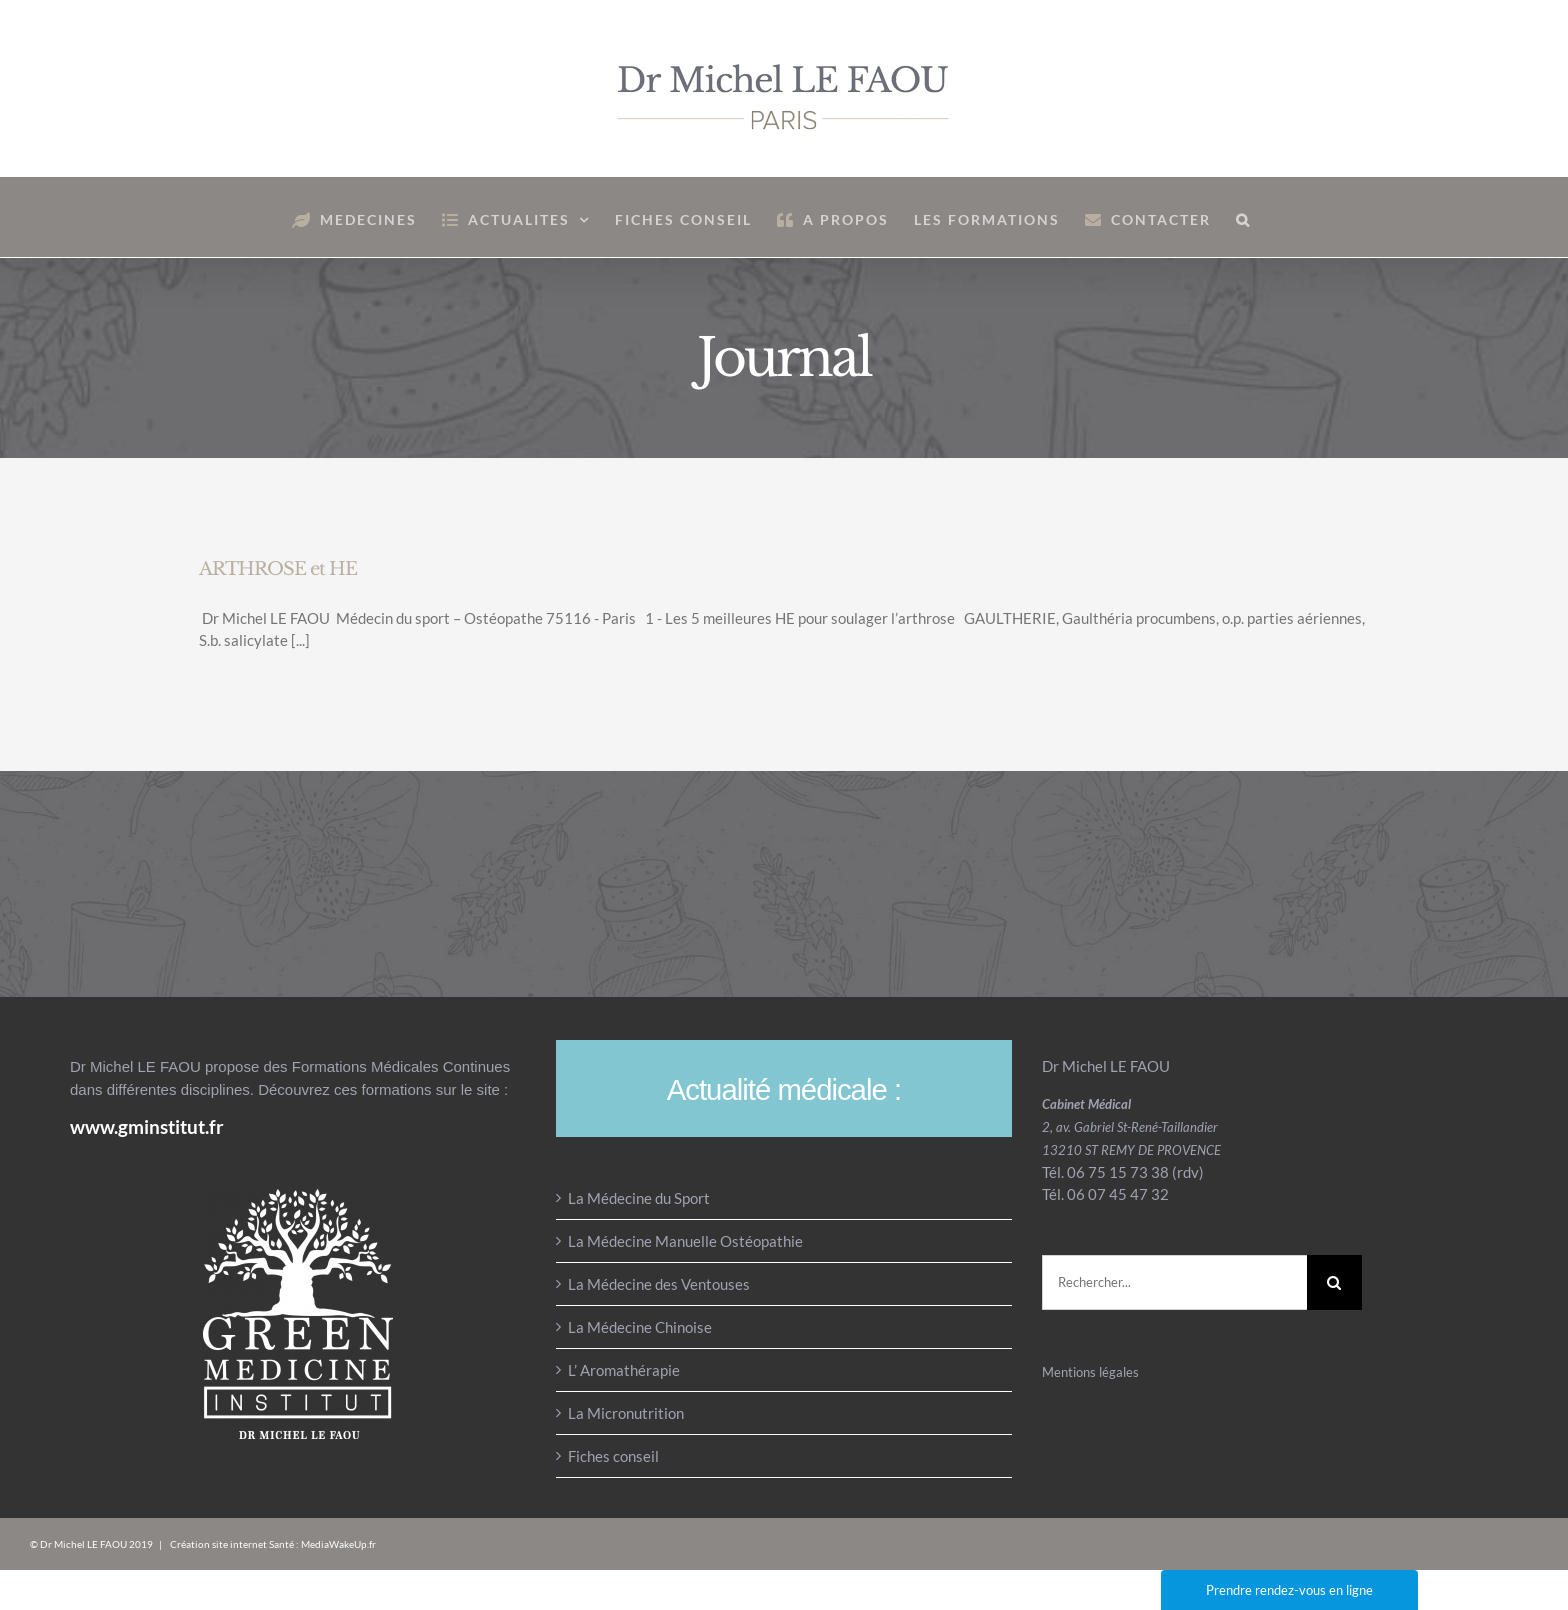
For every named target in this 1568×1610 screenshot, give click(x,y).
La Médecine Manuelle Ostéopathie (685, 1241)
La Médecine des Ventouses (659, 1284)
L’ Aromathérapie (624, 1370)
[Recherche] (1334, 1282)
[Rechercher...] (1174, 1282)
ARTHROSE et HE (278, 569)
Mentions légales (1090, 1372)
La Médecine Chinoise (640, 1327)
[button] (1243, 217)
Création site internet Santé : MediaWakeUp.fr (273, 1544)
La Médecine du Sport (639, 1198)
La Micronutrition (626, 1413)
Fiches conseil (613, 1456)
